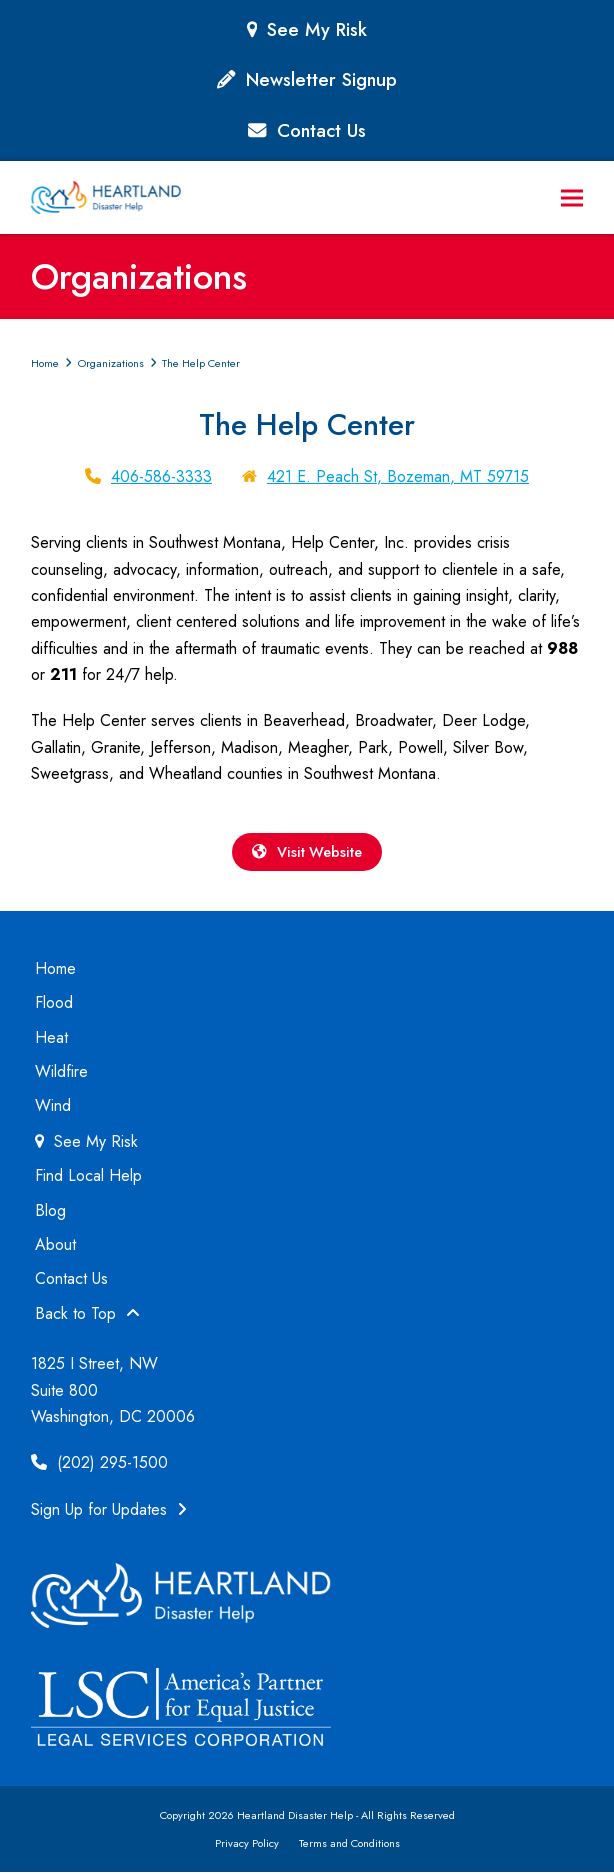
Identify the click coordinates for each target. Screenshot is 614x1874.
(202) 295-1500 (99, 1464)
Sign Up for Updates (109, 1511)
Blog (50, 1211)
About (55, 1246)
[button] (572, 197)
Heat (51, 1038)
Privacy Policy (247, 1845)
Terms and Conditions (349, 1845)
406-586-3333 (161, 476)
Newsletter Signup (321, 79)
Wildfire (61, 1073)
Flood (54, 1004)
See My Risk (317, 29)
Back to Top (87, 1315)
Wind (53, 1107)
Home (55, 970)
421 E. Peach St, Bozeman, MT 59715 (398, 476)
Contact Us (321, 130)
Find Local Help (88, 1177)
